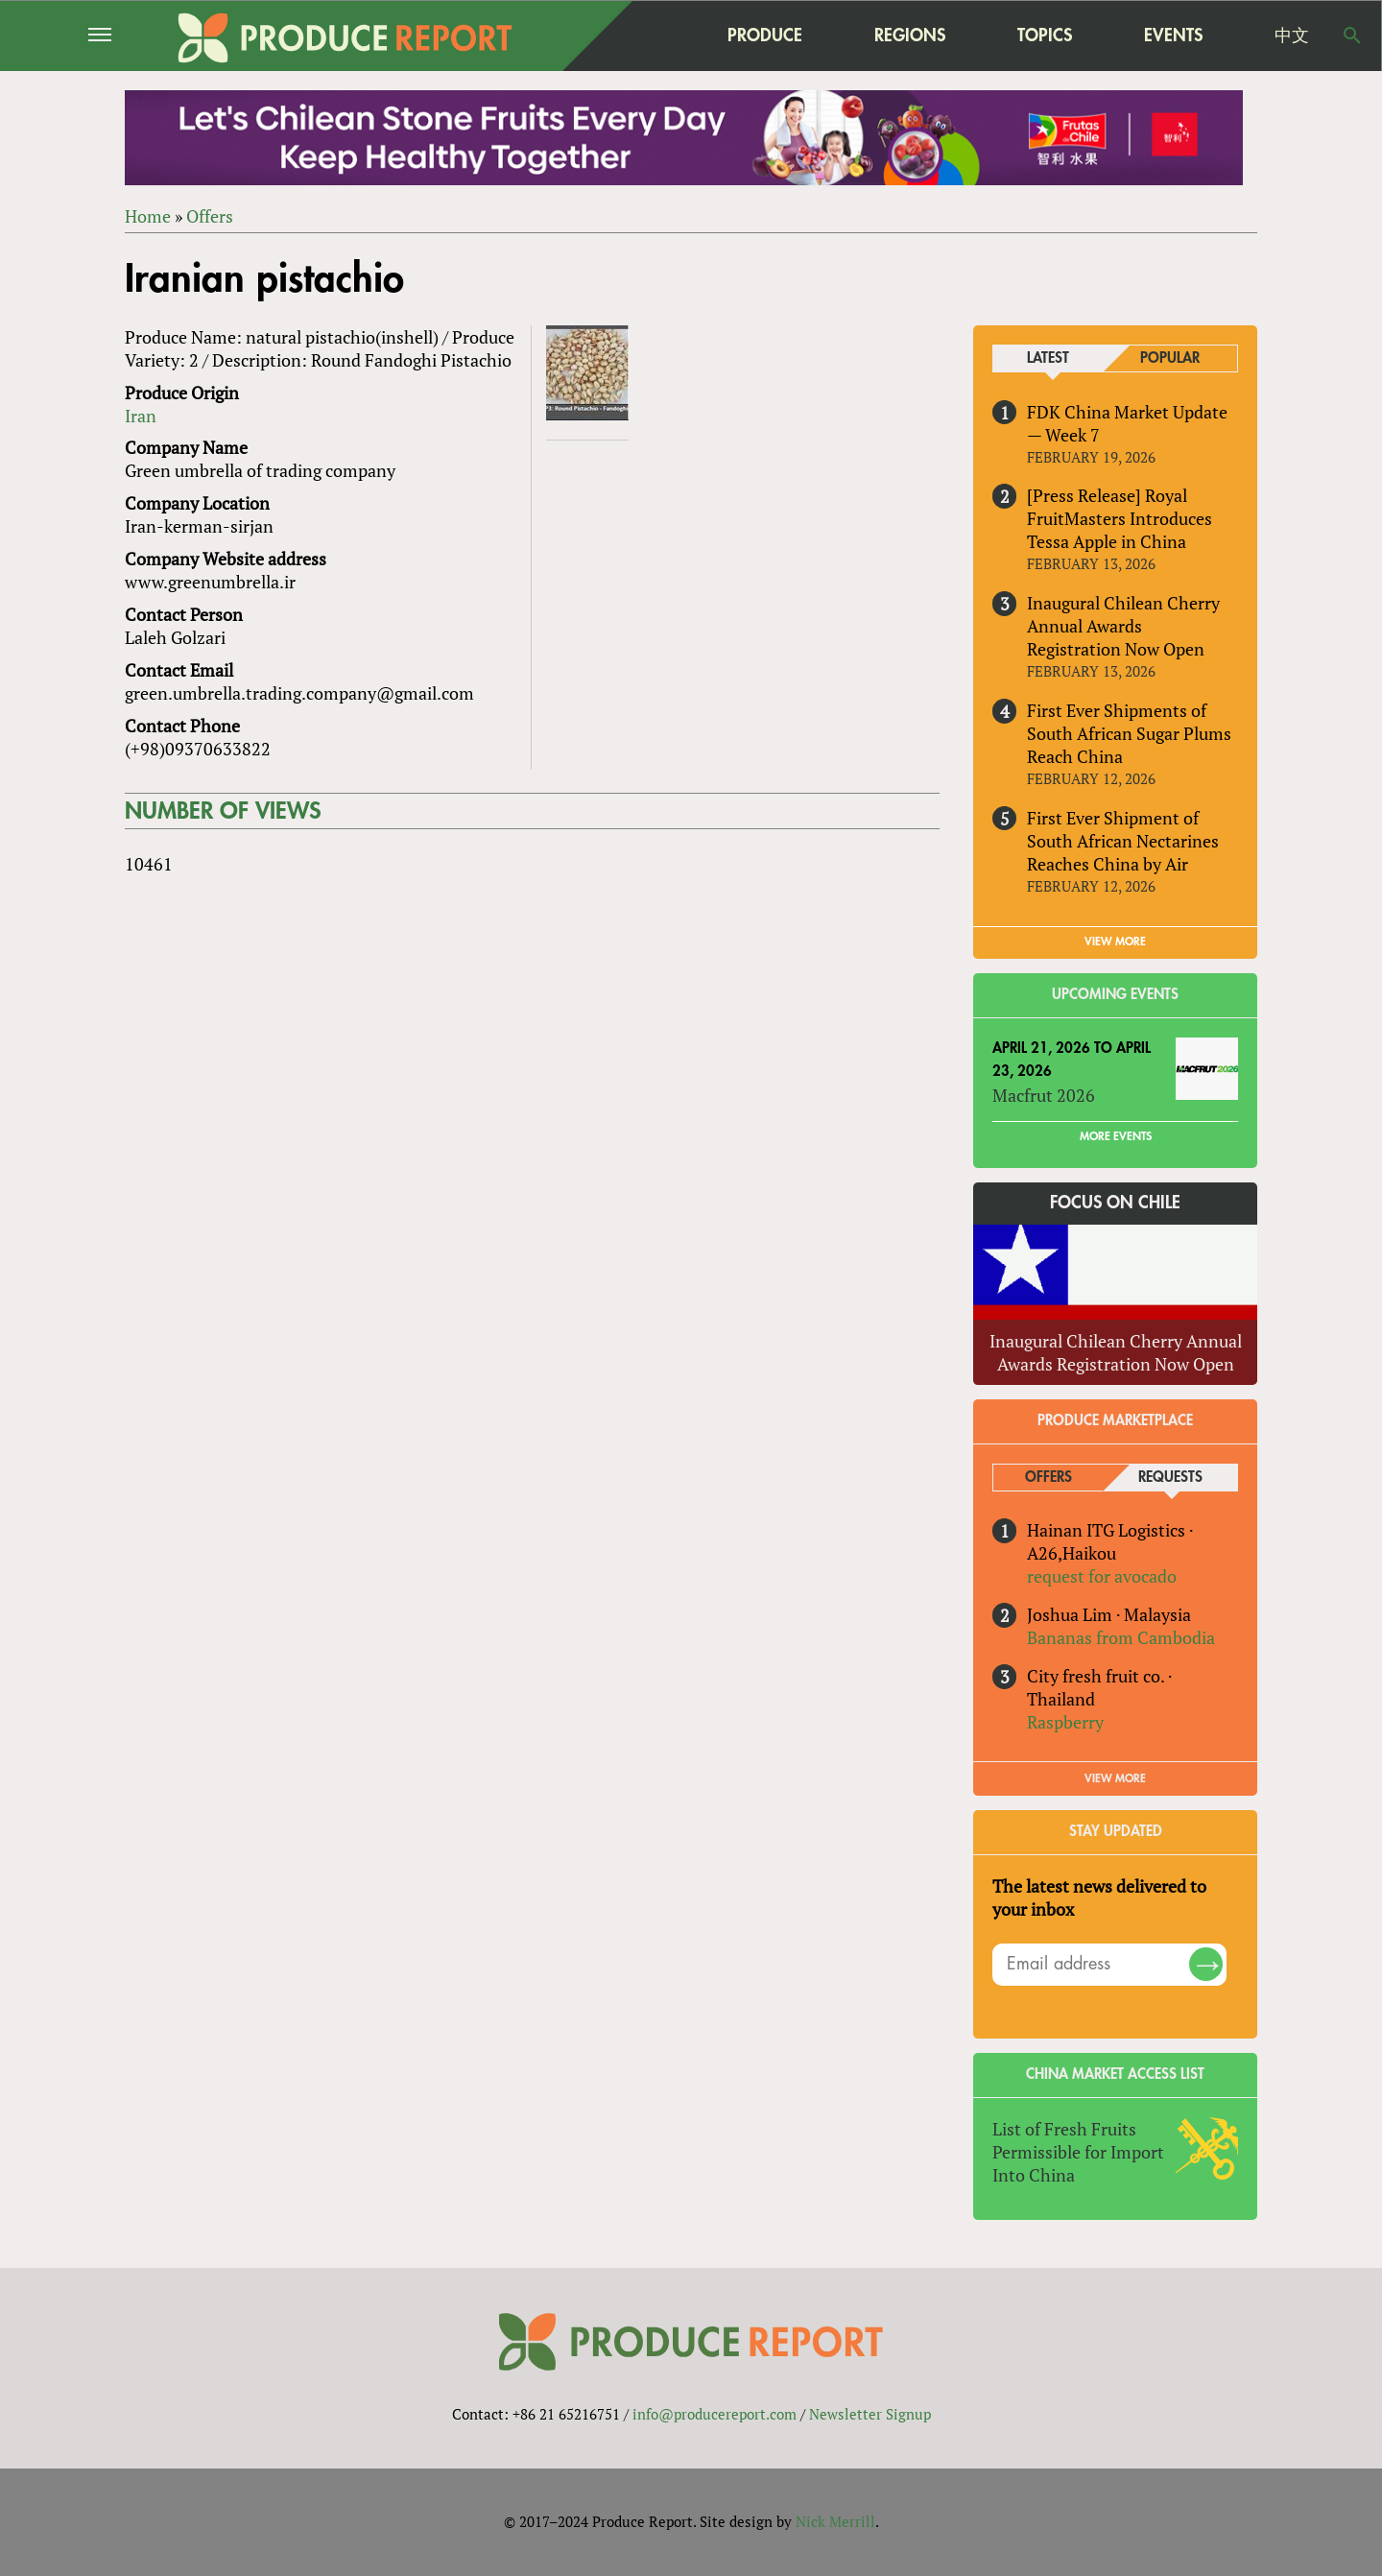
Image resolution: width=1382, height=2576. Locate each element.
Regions (909, 35)
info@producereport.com (714, 2413)
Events (1173, 35)
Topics (1044, 35)
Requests (1170, 1477)
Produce (764, 35)
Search (1352, 35)
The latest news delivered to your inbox (1099, 1897)
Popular (1170, 358)
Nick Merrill (835, 2521)
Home (148, 215)
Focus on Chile (1115, 1202)
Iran (140, 415)
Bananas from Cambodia (1121, 1638)
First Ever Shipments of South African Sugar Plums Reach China (1129, 733)
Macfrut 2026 (1043, 1095)
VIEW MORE (1115, 941)
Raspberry (1065, 1721)
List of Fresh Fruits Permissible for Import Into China (1078, 2151)
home (643, 35)
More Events (1116, 1136)
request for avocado (1102, 1576)
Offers (209, 215)
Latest (1048, 358)
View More (1115, 1778)
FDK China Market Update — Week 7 (1127, 423)
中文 (1292, 35)
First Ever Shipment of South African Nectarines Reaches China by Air (1123, 840)
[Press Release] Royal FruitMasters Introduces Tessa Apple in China (1119, 519)
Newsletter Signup (870, 2413)
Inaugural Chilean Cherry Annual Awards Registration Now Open (1123, 626)
